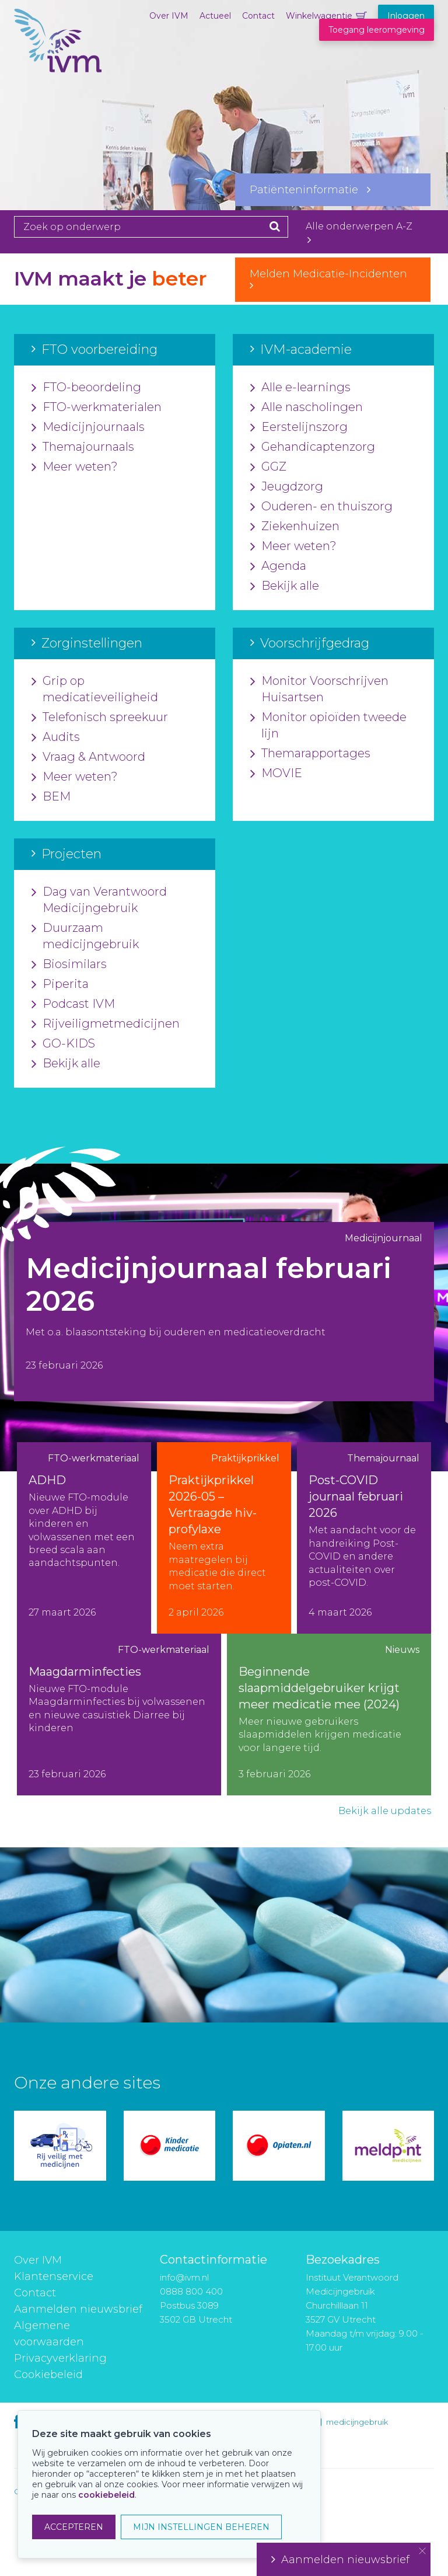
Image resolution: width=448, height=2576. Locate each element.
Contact (258, 16)
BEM (51, 797)
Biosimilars (69, 964)
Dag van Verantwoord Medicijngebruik (99, 900)
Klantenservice (53, 2276)
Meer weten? (75, 467)
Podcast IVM (73, 1004)
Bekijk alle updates (384, 1810)
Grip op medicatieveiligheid (95, 689)
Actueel (215, 16)
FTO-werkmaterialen (97, 407)
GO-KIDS (63, 1044)
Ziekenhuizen (295, 526)
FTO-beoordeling (86, 387)
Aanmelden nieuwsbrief (78, 2309)
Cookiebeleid (48, 2374)
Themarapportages (310, 754)
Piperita (60, 984)
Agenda (278, 566)
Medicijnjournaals (88, 427)
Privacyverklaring (60, 2358)
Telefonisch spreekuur (100, 717)
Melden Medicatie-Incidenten (333, 279)
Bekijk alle (284, 586)
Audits (56, 737)
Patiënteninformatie (310, 189)
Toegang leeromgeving (376, 30)
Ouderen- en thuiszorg (321, 507)
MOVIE (276, 773)
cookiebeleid (106, 2495)
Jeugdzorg (286, 487)
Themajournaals (83, 447)
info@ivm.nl (184, 2277)
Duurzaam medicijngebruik (85, 936)
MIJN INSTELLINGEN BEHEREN (201, 2527)
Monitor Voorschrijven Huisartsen (319, 689)
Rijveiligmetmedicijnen (106, 1024)
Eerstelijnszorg (299, 427)
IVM (58, 67)
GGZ (268, 467)
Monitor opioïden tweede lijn (328, 726)
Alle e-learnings (300, 387)
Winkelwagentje (319, 16)
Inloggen (406, 16)
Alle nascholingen (306, 407)
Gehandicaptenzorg (312, 447)
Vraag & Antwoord (88, 757)
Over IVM (168, 16)
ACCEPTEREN (73, 2527)
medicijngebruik (357, 2422)
